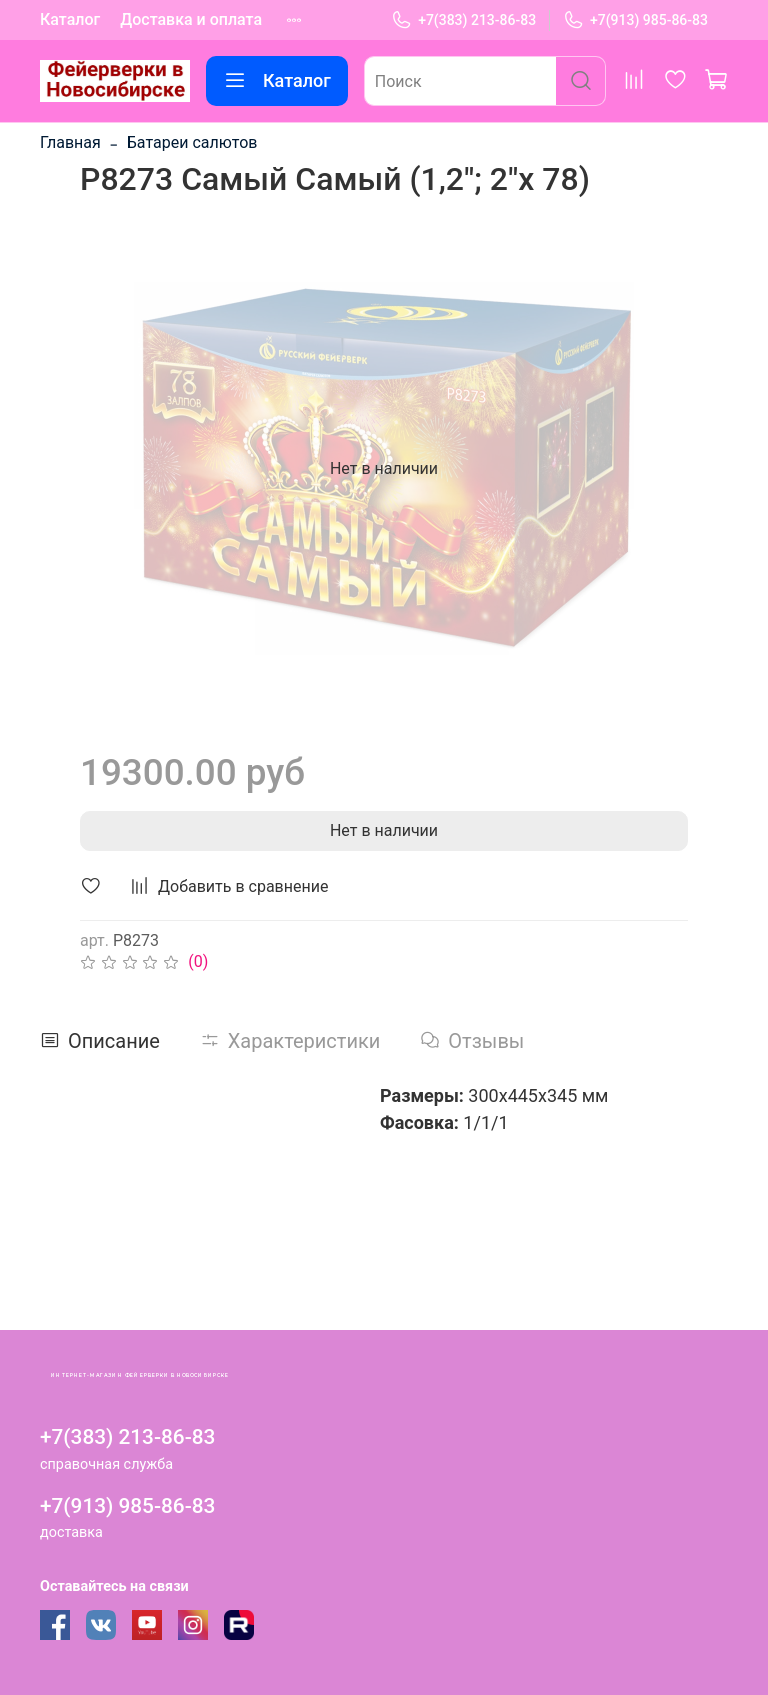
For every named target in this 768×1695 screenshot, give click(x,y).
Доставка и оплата (191, 19)
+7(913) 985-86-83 (635, 20)
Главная (70, 142)
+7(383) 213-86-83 (463, 20)
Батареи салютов (192, 142)
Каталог (70, 19)
